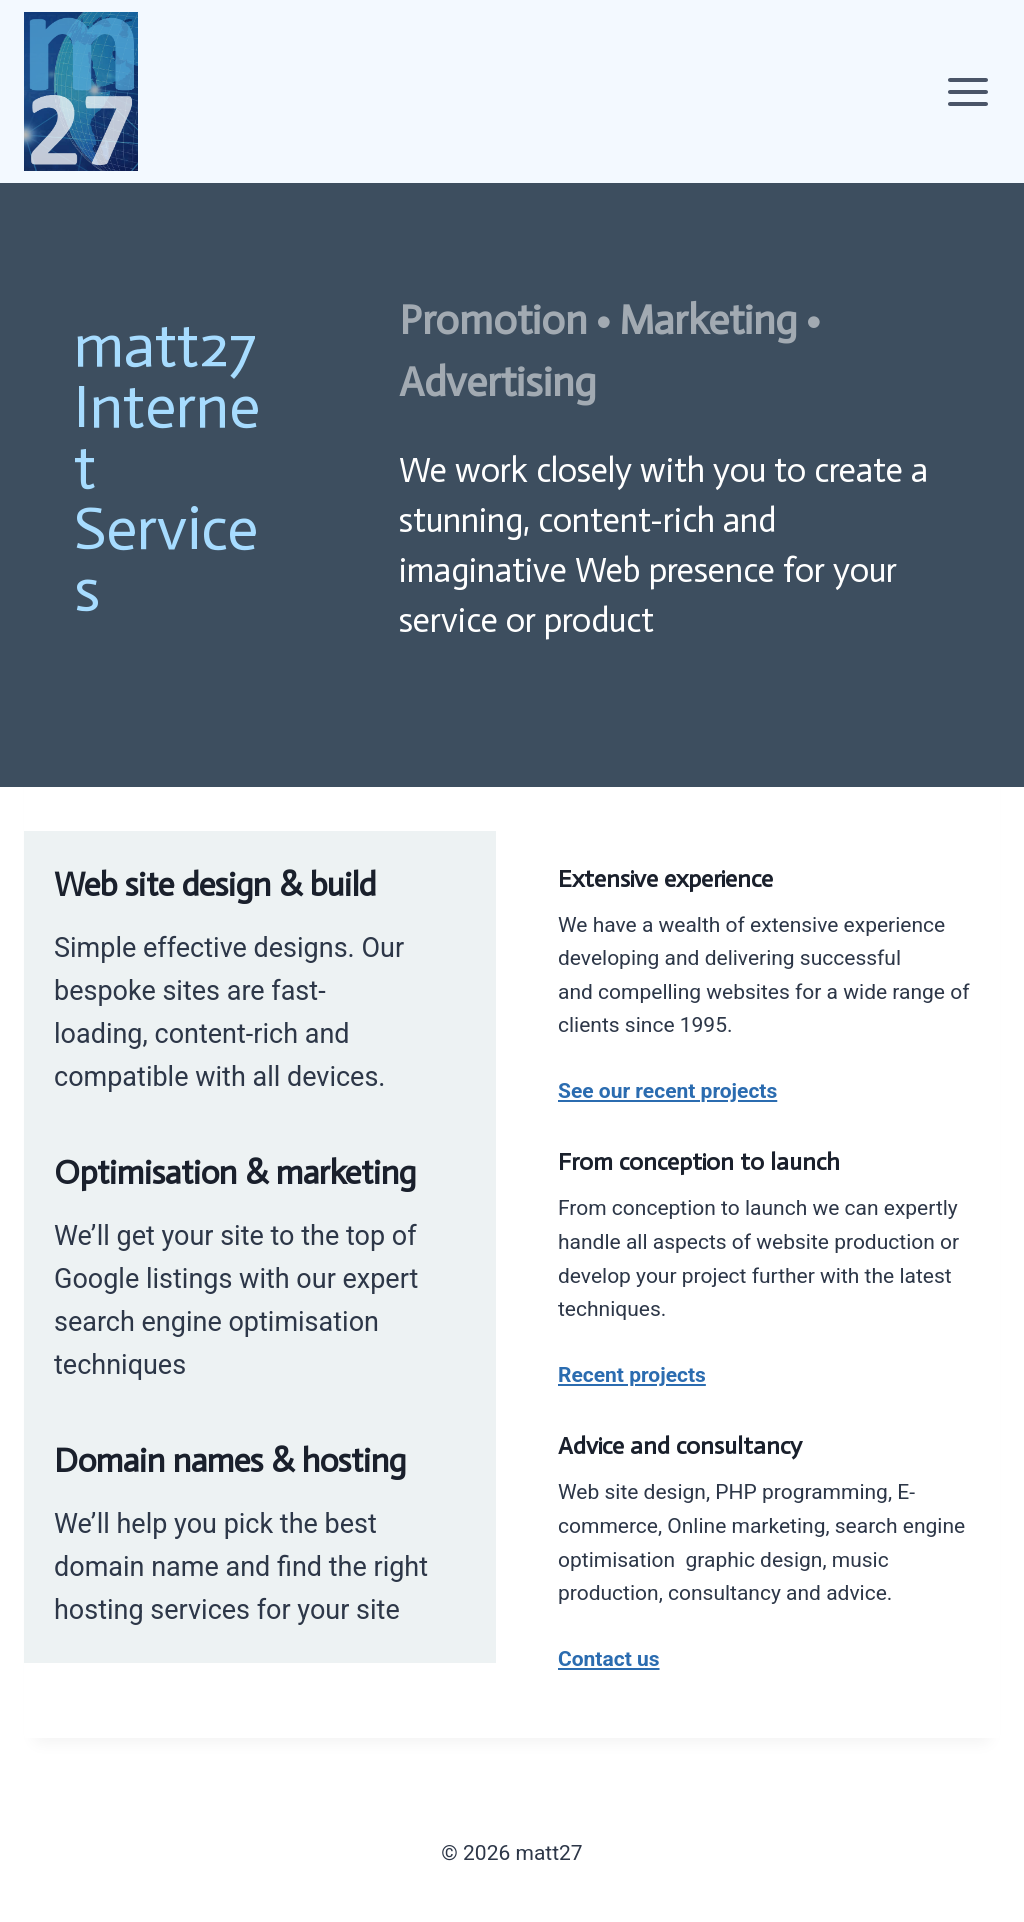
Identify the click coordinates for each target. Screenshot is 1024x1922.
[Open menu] (967, 91)
